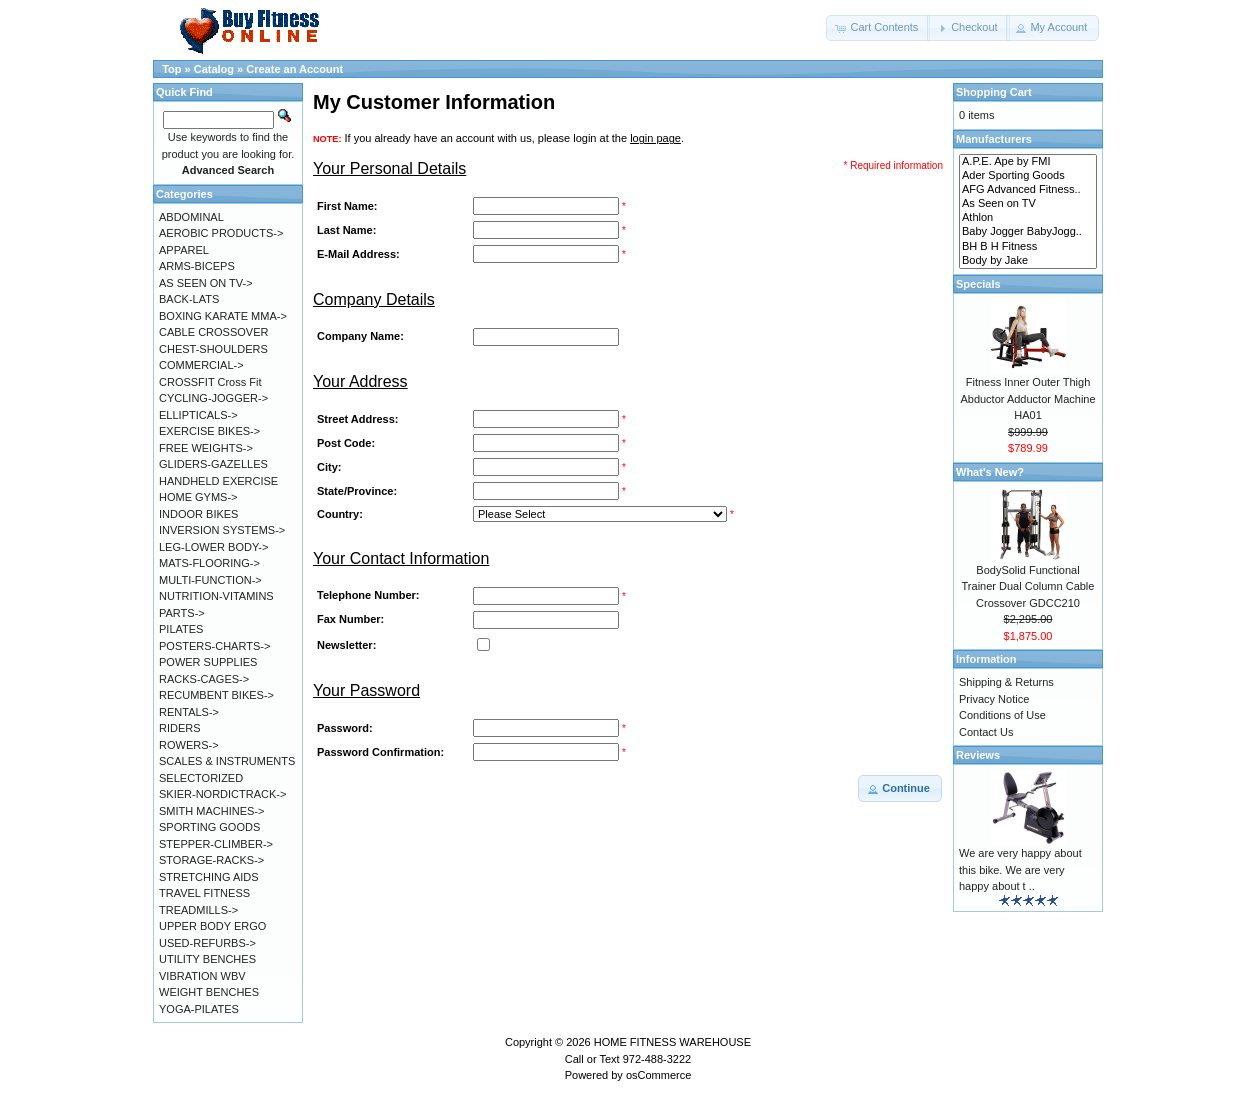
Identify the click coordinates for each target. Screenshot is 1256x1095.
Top (171, 69)
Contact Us (986, 732)
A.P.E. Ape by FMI (1028, 162)
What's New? (990, 472)
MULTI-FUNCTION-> (210, 580)
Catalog (214, 69)
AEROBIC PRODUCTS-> (221, 233)
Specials (978, 284)
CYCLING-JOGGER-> (213, 398)
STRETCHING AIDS (209, 877)
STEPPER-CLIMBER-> (216, 844)
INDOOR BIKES (198, 514)
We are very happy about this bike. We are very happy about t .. (1020, 869)
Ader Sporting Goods (1028, 176)
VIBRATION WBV (202, 976)
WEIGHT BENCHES (209, 992)
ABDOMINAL (191, 217)
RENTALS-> (189, 712)
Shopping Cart (994, 92)
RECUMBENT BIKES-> (216, 695)
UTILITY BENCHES (207, 959)
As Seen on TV (1028, 204)
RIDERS (180, 728)
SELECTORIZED (201, 778)
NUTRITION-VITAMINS (216, 596)
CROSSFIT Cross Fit (210, 382)
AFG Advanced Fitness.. (1028, 190)
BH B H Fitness (1028, 247)
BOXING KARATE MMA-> (223, 316)
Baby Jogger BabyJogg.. (1028, 232)
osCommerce (658, 1075)
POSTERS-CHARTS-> (214, 646)
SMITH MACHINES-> (211, 811)
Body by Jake (1028, 261)
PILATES (181, 629)
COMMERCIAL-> (201, 365)
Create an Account (294, 69)
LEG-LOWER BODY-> (213, 547)
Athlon (1028, 218)
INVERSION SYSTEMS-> (222, 530)
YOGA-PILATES (199, 1009)
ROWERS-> (189, 745)
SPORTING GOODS (209, 827)
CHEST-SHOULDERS (213, 349)
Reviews (978, 755)
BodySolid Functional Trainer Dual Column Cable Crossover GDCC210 (1028, 586)
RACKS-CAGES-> (204, 679)
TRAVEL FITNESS (204, 893)
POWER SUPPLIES (208, 662)
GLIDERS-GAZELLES (213, 464)
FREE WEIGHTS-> (206, 448)
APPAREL (184, 250)
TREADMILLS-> (198, 910)
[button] (878, 28)
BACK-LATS (189, 299)
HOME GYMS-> (198, 497)
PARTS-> (182, 613)
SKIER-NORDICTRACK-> (222, 794)
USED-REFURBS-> (207, 943)
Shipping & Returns (1006, 682)
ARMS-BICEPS (197, 266)
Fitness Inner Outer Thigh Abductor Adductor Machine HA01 (1027, 398)
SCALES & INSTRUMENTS (227, 761)
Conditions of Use (1002, 715)
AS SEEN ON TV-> (206, 283)
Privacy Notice (994, 699)
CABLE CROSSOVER (213, 332)
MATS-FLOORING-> (209, 563)
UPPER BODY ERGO (212, 926)
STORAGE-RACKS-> (211, 860)
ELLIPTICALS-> (198, 415)
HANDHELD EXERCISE (218, 481)
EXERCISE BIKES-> (209, 431)
